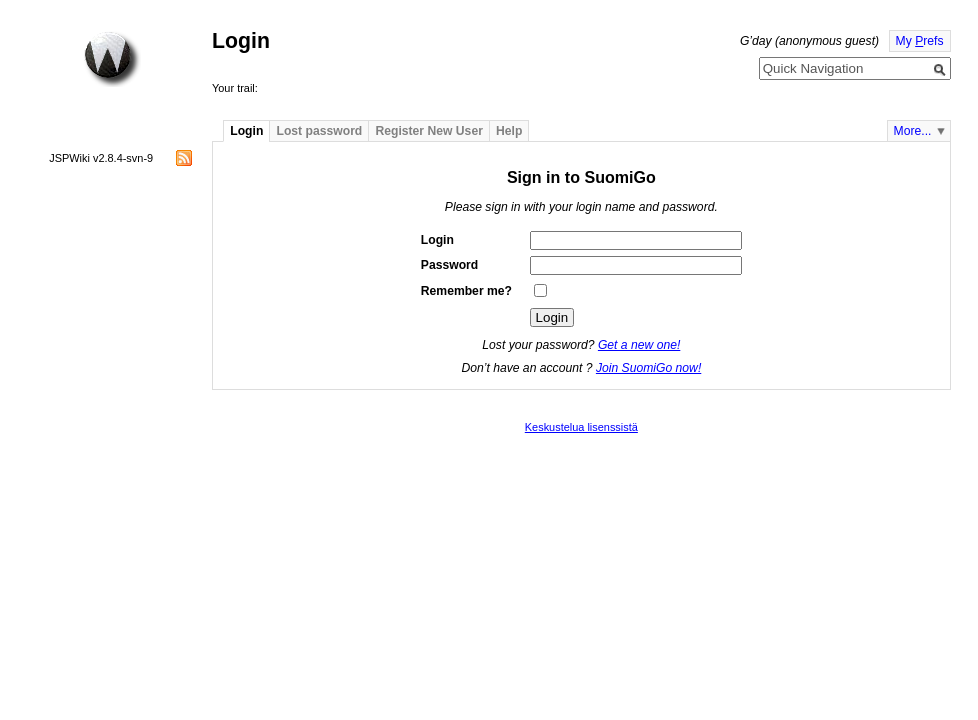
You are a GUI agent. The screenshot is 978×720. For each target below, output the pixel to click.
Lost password (320, 131)
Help (509, 131)
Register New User (428, 131)
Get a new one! (639, 345)
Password (449, 265)
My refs (920, 41)
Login (246, 131)
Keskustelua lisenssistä (581, 427)
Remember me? (466, 291)
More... (913, 131)
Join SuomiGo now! (648, 368)
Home (112, 59)
